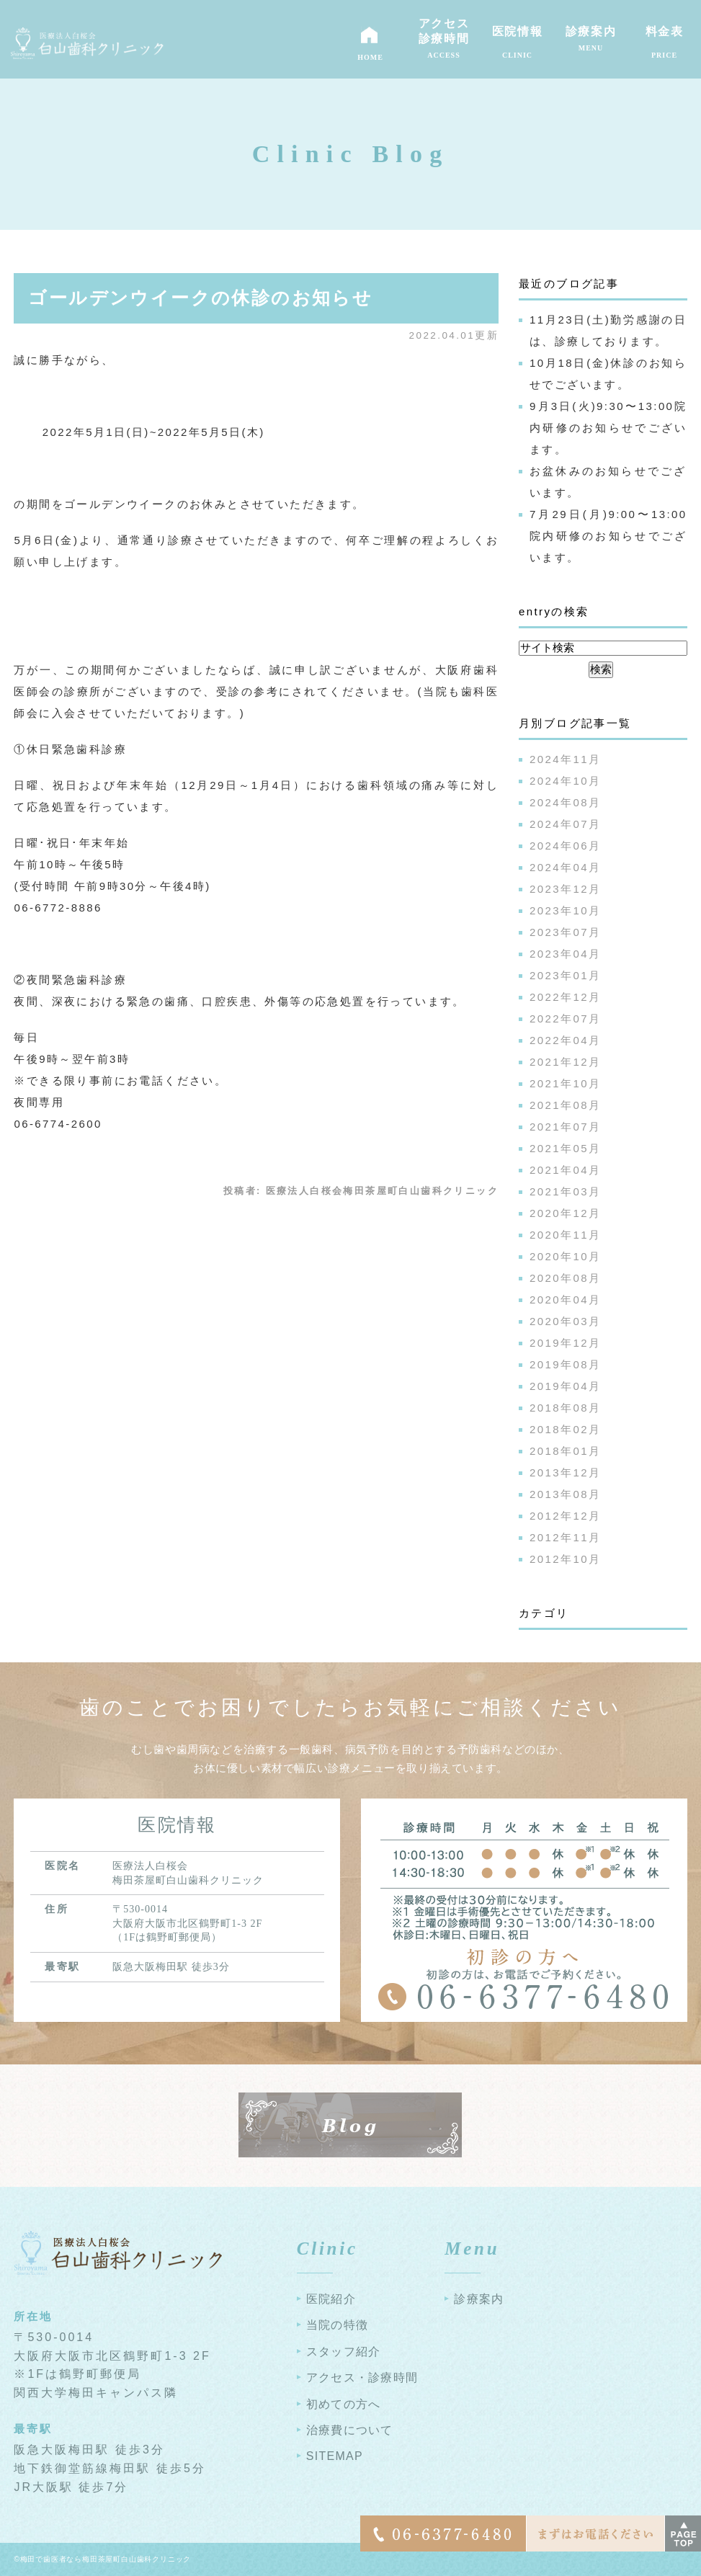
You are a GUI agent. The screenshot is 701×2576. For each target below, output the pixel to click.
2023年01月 (565, 975)
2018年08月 (565, 1407)
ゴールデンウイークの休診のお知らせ (200, 298)
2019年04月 (565, 1386)
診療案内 (479, 2299)
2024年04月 (565, 867)
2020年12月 (565, 1213)
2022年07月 (565, 1018)
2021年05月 (565, 1148)
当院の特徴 (337, 2325)
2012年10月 (565, 1559)
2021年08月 (565, 1105)
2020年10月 (565, 1256)
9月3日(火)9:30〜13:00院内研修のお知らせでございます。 (608, 427)
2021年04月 (565, 1170)
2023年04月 (565, 954)
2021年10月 (565, 1083)
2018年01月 (565, 1451)
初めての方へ (343, 2404)
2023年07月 (565, 932)
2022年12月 (565, 997)
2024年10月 (565, 781)
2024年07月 (565, 824)
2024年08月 (565, 802)
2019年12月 (565, 1343)
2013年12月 (565, 1472)
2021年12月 (565, 1062)
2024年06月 (565, 845)
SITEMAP (334, 2456)
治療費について (349, 2430)
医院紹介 (331, 2299)
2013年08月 (565, 1494)
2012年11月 (565, 1537)
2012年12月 (565, 1516)
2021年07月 (565, 1126)
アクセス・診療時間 (362, 2377)
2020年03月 (565, 1321)
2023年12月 (565, 889)
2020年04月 (565, 1299)
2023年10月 (565, 910)
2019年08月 (565, 1364)
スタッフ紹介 (343, 2351)
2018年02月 (565, 1429)
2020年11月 (565, 1235)
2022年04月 (565, 1040)
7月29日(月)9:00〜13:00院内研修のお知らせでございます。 (608, 535)
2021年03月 (565, 1191)
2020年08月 (565, 1278)
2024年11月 (565, 759)
